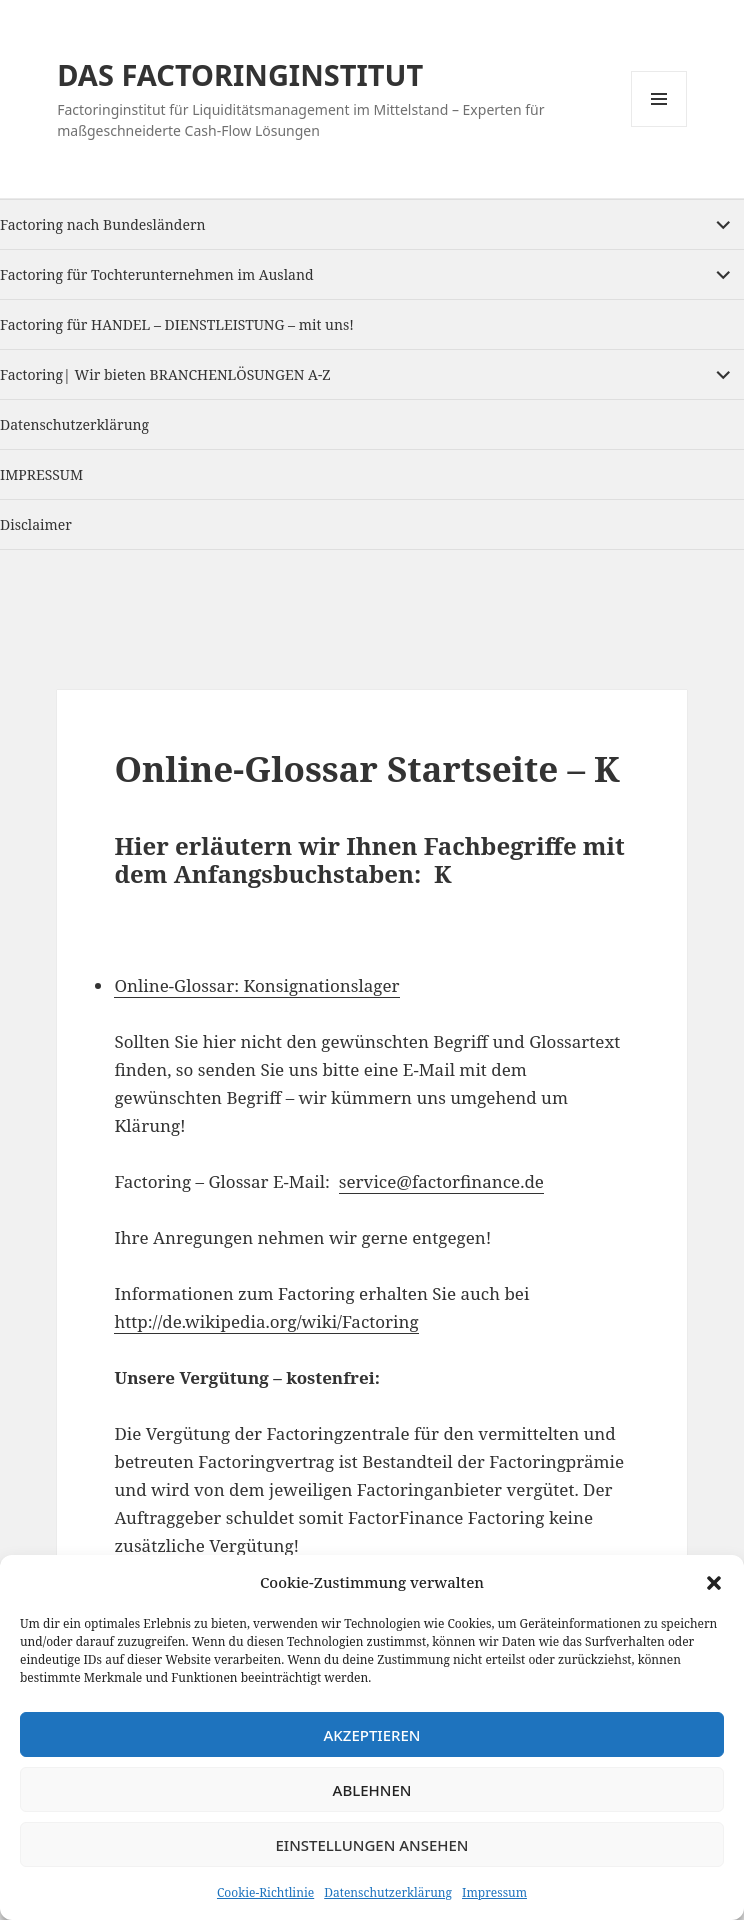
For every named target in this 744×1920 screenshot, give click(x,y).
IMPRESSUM (41, 474)
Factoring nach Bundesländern (103, 224)
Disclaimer (36, 524)
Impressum (494, 1892)
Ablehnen (372, 1790)
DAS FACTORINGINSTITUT (240, 74)
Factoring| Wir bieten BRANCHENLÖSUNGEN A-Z (165, 374)
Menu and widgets (659, 126)
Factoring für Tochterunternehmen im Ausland (157, 274)
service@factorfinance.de (441, 1181)
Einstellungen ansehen (371, 1845)
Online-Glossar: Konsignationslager (256, 985)
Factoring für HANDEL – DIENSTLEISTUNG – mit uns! (177, 324)
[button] (714, 1583)
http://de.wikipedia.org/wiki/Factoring (266, 1321)
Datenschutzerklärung (388, 1892)
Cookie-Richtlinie (265, 1892)
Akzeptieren (372, 1735)
